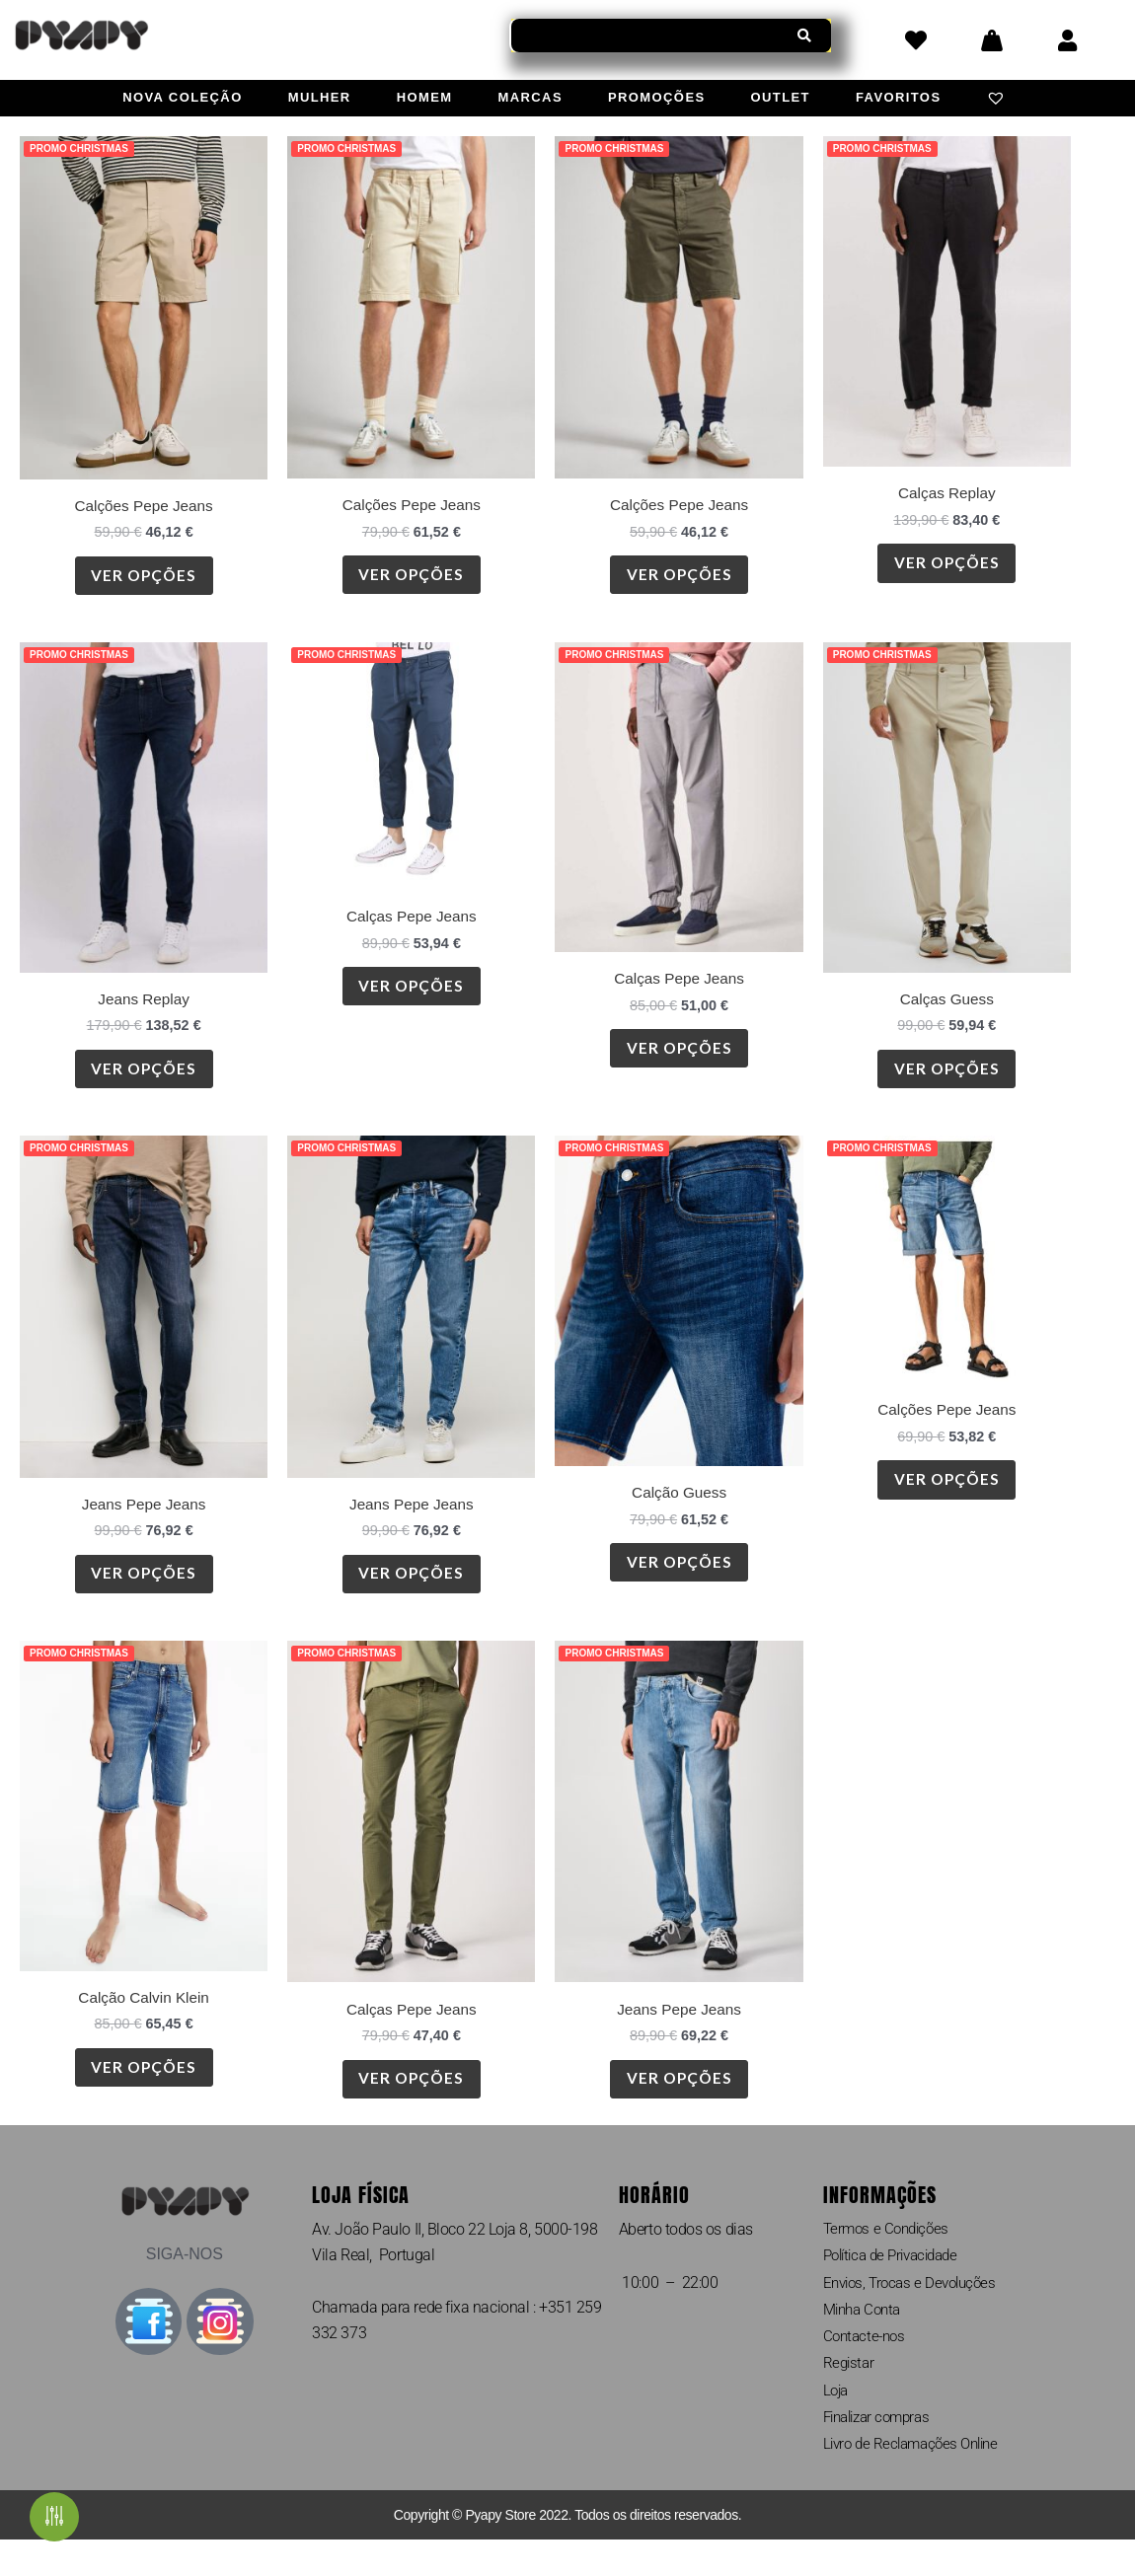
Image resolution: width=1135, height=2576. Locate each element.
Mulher (319, 97)
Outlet (780, 97)
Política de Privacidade (897, 2281)
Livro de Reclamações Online (917, 2479)
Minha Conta (865, 2338)
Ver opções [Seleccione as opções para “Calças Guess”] (946, 1077)
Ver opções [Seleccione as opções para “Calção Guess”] (679, 1578)
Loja (837, 2422)
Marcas (530, 97)
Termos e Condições (889, 2254)
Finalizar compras (882, 2451)
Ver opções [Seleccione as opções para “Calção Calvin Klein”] (144, 2089)
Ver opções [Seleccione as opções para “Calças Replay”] (946, 566)
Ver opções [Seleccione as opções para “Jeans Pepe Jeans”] (144, 1589)
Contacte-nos (867, 2366)
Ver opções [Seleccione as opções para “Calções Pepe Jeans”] (144, 578)
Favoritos (899, 97)
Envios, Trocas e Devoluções (915, 2310)
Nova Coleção (182, 97)
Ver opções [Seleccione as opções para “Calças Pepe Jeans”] (411, 996)
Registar (849, 2395)
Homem (425, 97)
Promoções (657, 97)
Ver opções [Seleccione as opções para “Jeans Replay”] (144, 1077)
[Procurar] (804, 35)
